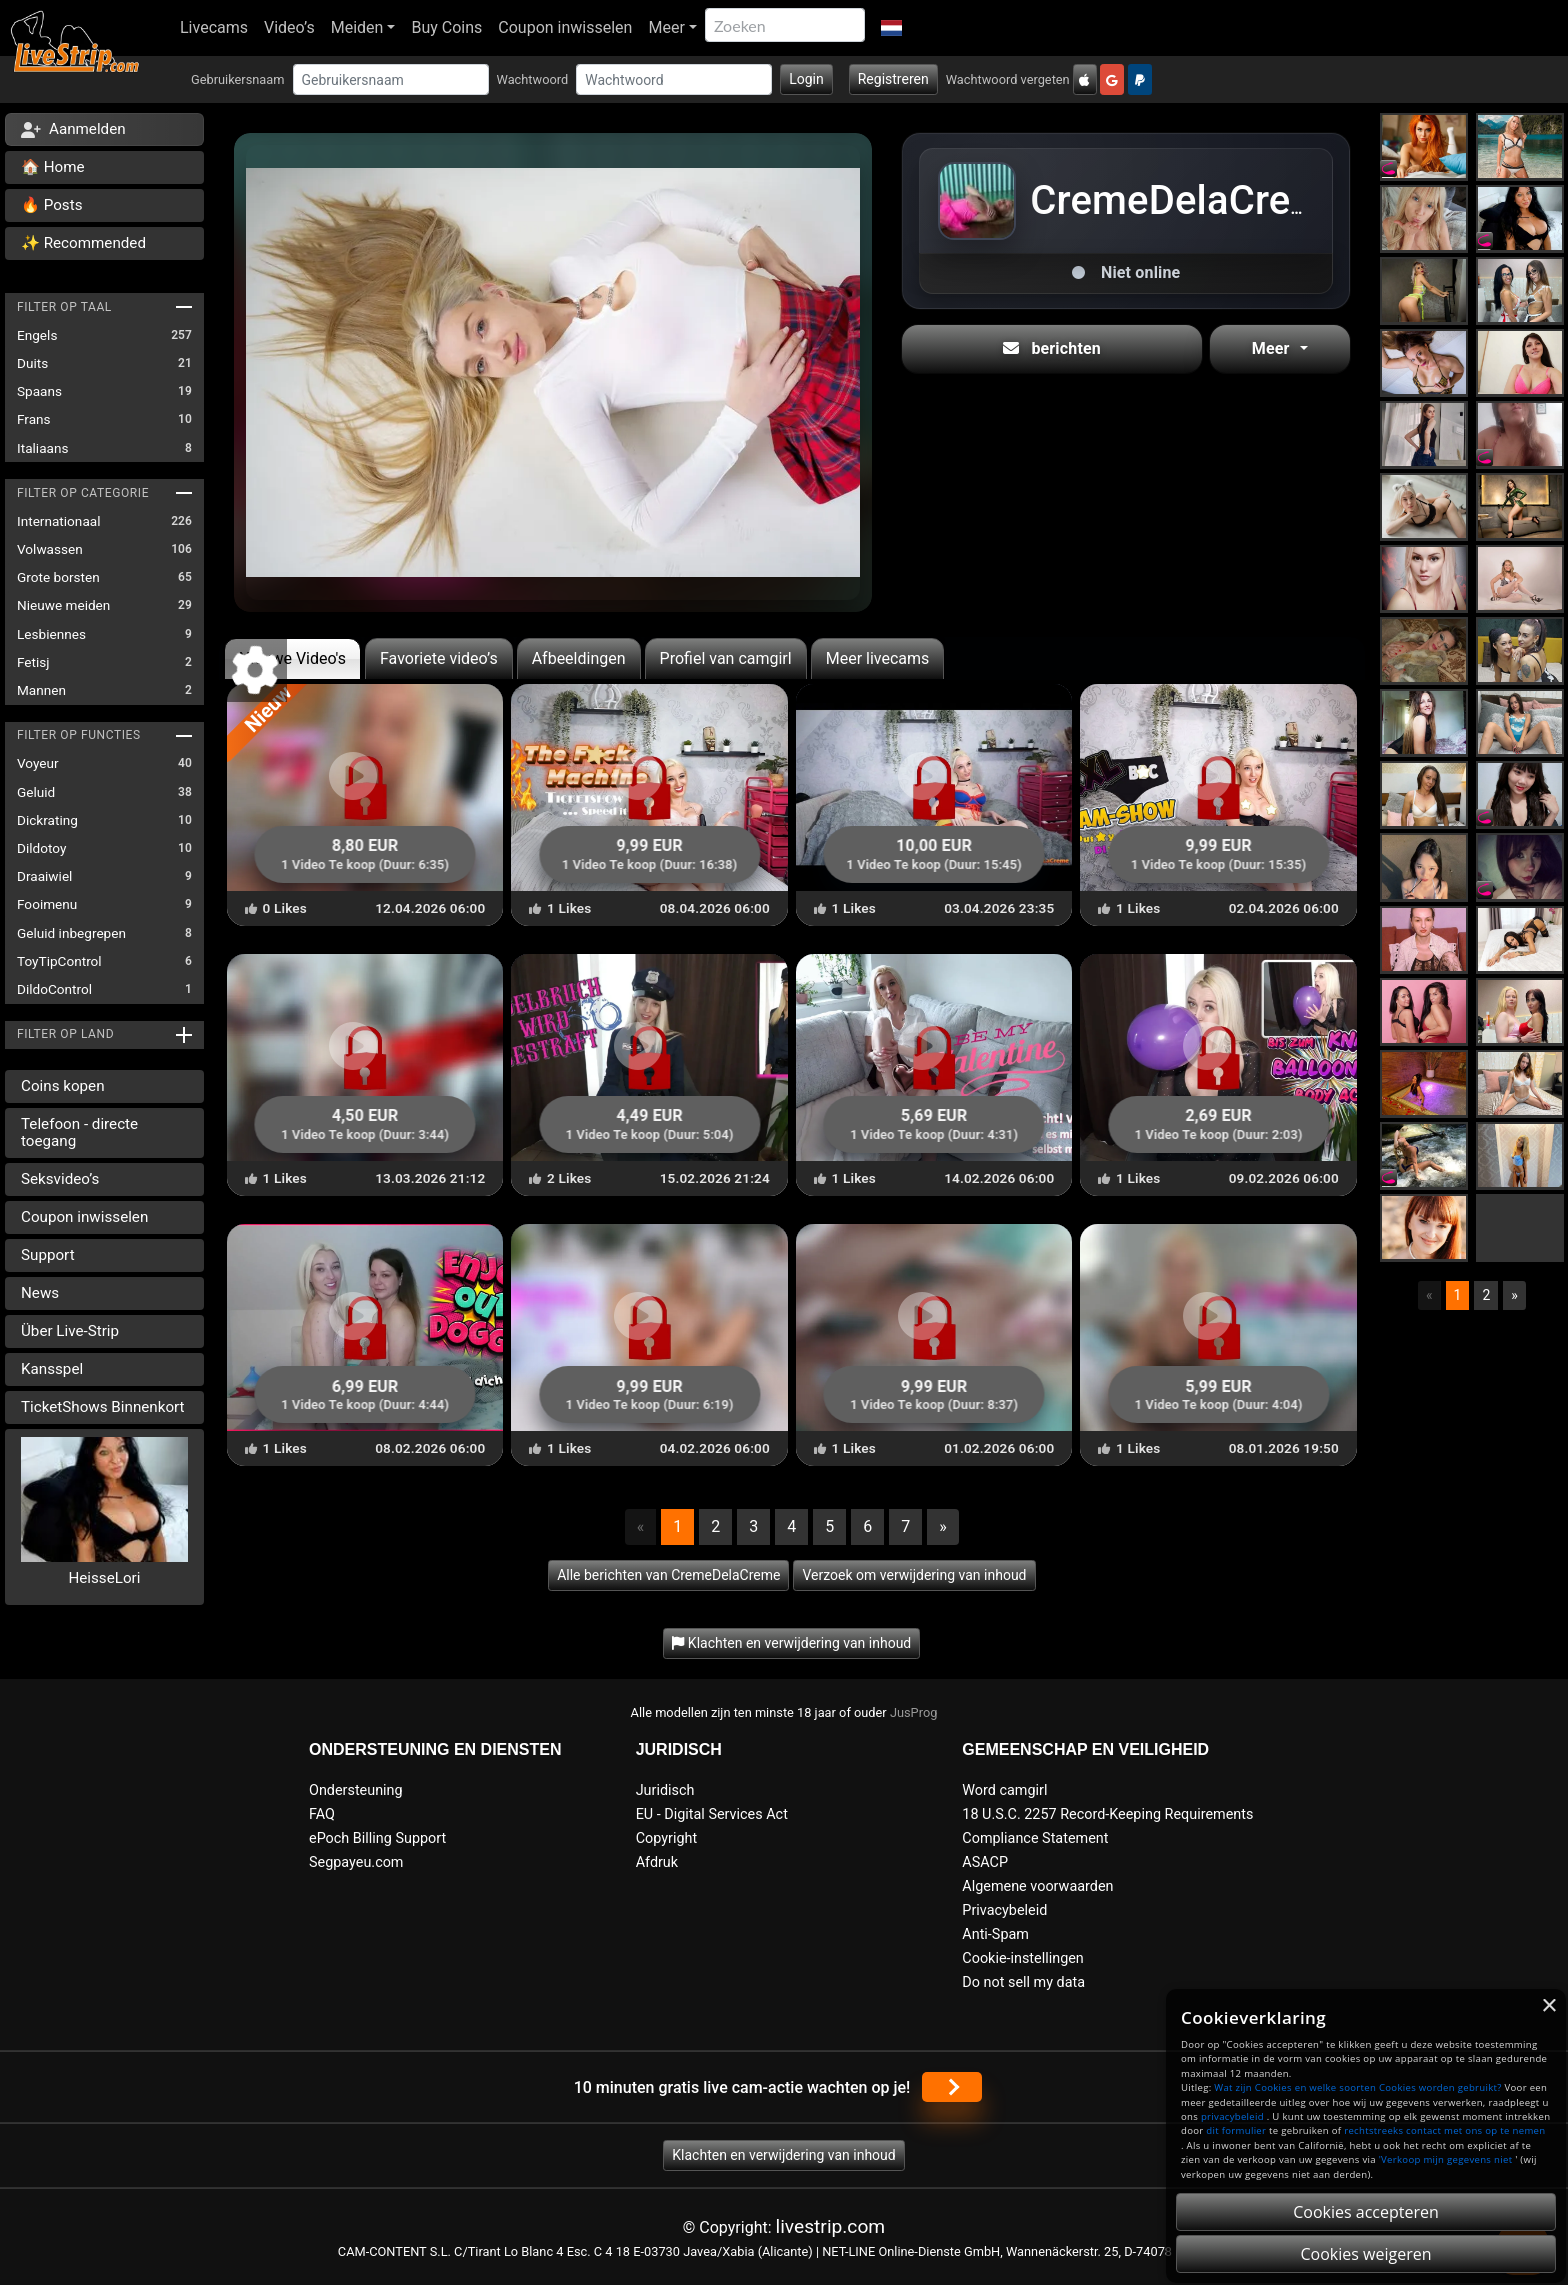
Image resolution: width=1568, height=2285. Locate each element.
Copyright (666, 1838)
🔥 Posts (51, 205)
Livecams (214, 27)
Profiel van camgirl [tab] (726, 658)
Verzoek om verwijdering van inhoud (914, 1575)
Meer (666, 27)
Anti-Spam (995, 1934)
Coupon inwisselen (565, 27)
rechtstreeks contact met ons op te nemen (1444, 2130)
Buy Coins (446, 27)
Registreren (893, 79)
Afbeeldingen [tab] (579, 658)
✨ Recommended (83, 243)
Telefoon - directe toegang (79, 1132)
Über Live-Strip (70, 1331)
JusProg (914, 1712)
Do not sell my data (1023, 1982)
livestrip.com (831, 2226)
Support (48, 1255)
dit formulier (1236, 2130)
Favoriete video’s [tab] (439, 658)
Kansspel (52, 1369)
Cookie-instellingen (1023, 1958)
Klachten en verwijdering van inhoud (783, 2155)
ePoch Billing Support (377, 1838)
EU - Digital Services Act (712, 1814)
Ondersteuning (356, 1790)
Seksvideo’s (60, 1179)
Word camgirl (1004, 1790)
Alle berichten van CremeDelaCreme (668, 1575)
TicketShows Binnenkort (103, 1407)
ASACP (985, 1862)
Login (806, 79)
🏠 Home (53, 167)
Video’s (289, 27)
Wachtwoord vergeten (1008, 79)
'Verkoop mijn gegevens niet (1446, 2159)
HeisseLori (104, 1578)
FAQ (322, 1814)
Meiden (357, 27)
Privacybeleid (1004, 1910)
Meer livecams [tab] (878, 658)
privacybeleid (1232, 2116)
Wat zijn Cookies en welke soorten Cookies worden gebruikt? (1357, 2087)
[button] (891, 28)
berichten (1052, 348)
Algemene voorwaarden (1037, 1886)
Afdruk (657, 1862)
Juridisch (665, 1790)
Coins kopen (63, 1086)
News (40, 1293)
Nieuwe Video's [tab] (292, 658)
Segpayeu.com (356, 1862)
